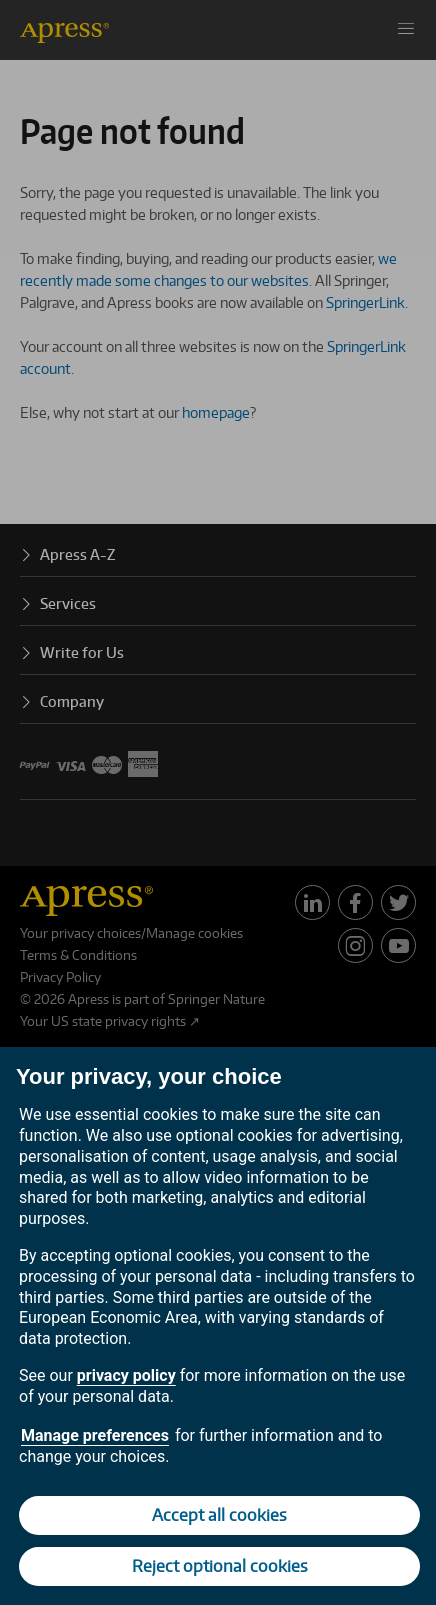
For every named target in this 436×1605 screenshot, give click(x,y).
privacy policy (126, 1375)
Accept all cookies (219, 1515)
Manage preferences (95, 1435)
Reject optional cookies (220, 1566)
